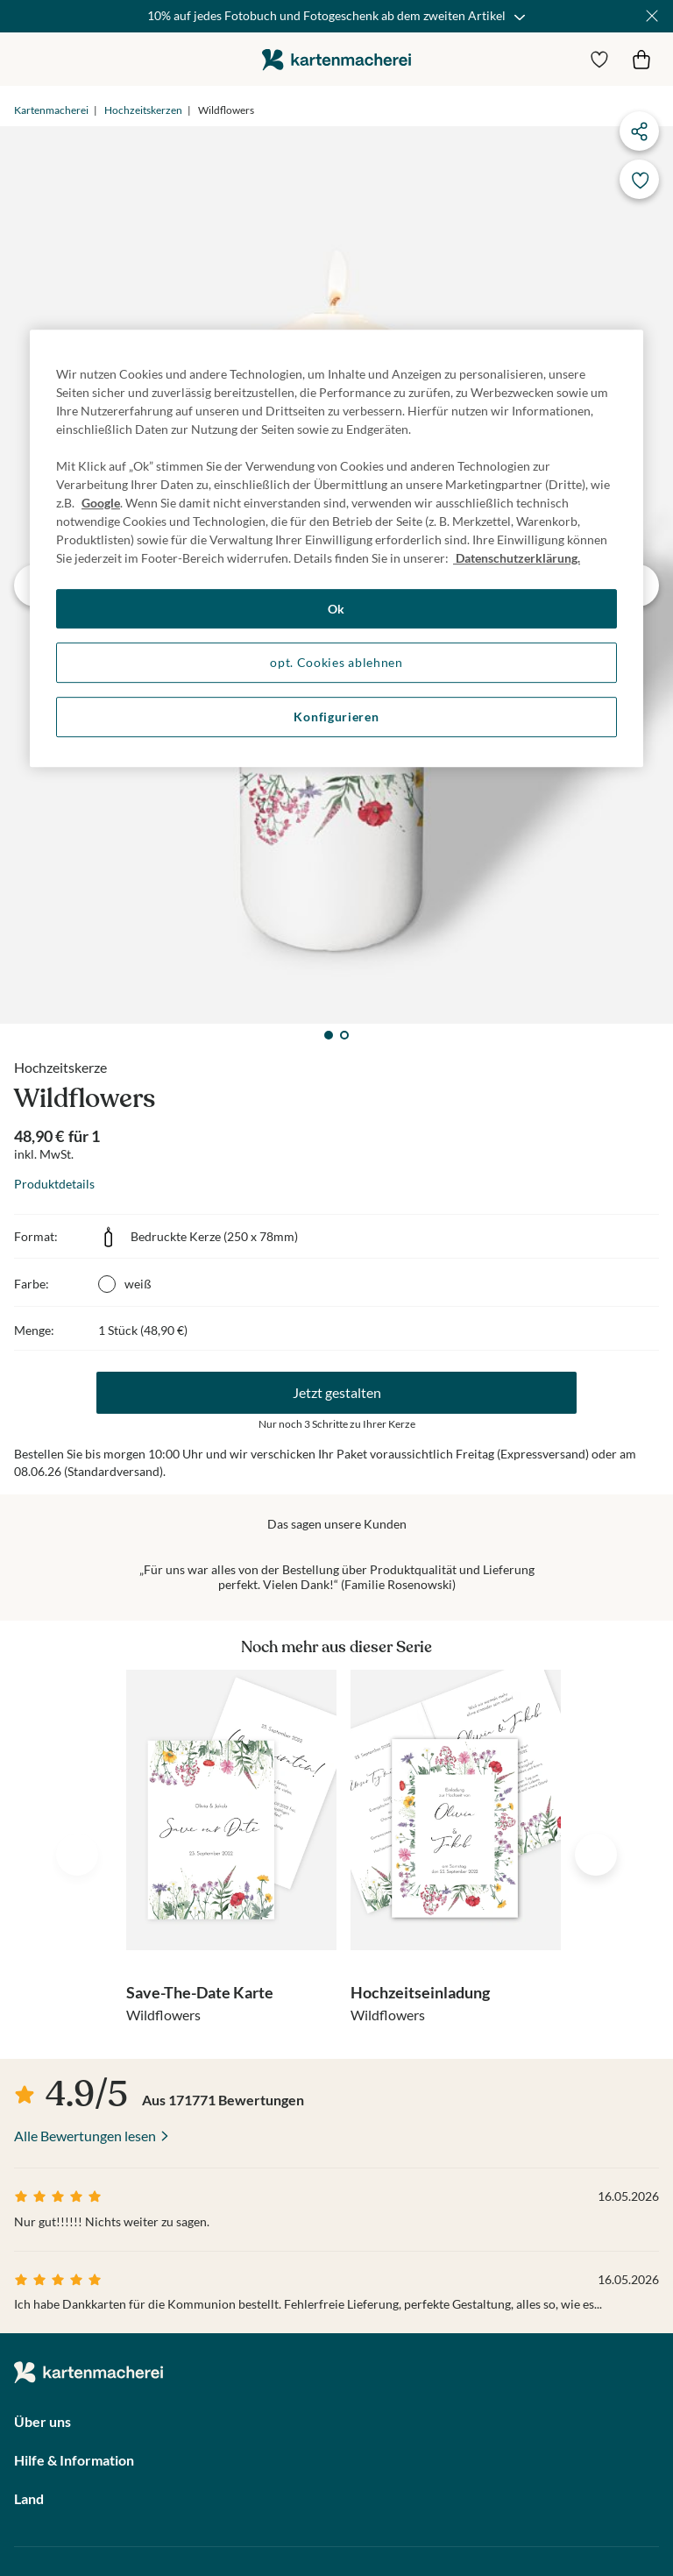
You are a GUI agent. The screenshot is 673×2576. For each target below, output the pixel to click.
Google (100, 502)
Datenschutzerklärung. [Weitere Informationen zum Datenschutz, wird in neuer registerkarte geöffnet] (516, 557)
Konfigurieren (336, 716)
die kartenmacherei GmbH (336, 59)
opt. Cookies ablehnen (336, 663)
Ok (336, 608)
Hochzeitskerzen (143, 110)
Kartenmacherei (51, 110)
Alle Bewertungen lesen (85, 2135)
